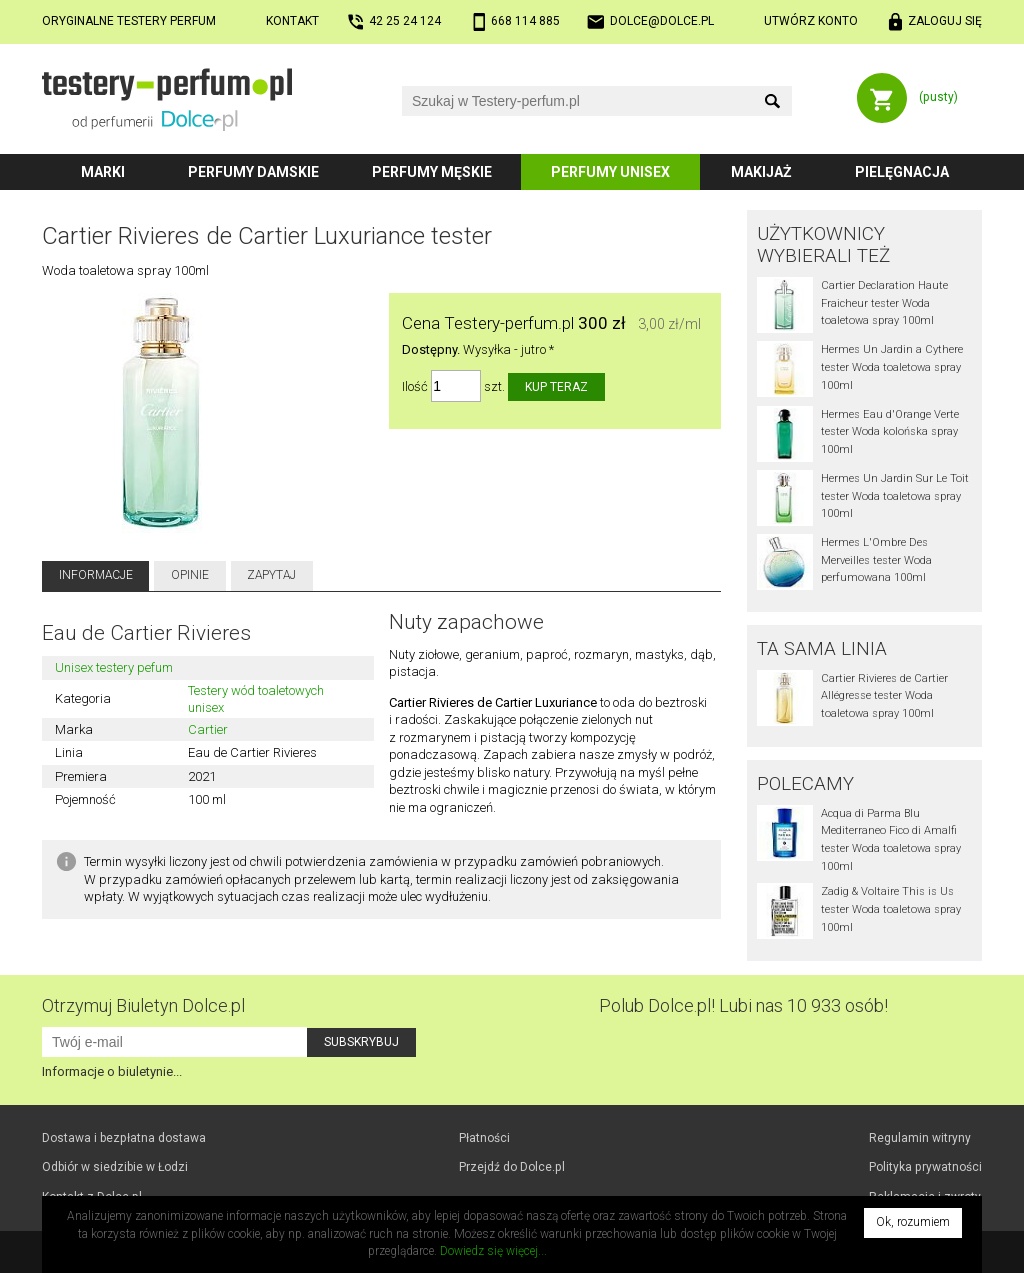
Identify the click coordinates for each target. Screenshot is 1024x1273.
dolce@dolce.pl (662, 21)
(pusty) (938, 97)
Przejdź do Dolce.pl (512, 1167)
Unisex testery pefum (114, 667)
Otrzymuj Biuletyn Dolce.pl (143, 1005)
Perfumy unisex (610, 172)
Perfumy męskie (432, 172)
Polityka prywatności (925, 1167)
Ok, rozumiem (913, 1222)
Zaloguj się (945, 21)
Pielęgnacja (902, 172)
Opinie (190, 575)
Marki (103, 172)
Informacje (96, 575)
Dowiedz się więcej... (493, 1251)
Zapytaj (271, 575)
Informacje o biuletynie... (112, 1071)
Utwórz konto (811, 21)
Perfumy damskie (253, 172)
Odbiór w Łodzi (115, 1167)
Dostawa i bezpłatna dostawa (124, 1138)
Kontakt (292, 21)
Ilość (415, 386)
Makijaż (761, 172)
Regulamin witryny (920, 1138)
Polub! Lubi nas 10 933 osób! (743, 1005)
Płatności (484, 1138)
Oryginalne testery (129, 21)
